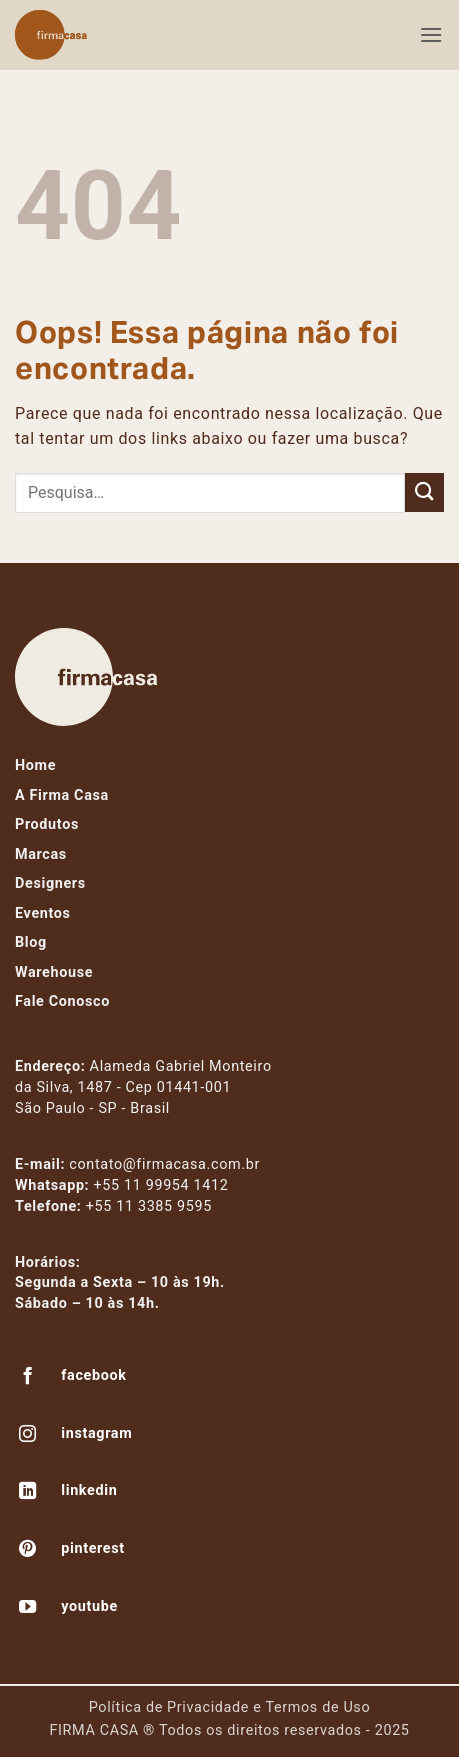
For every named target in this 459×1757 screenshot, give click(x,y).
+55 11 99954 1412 (161, 1185)
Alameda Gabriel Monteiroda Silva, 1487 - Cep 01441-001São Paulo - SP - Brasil (143, 1087)
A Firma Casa (62, 795)
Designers (50, 883)
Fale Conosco (62, 1001)
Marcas (41, 854)
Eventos (43, 913)
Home (35, 765)
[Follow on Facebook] (28, 1378)
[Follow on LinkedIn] (28, 1493)
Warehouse (54, 972)
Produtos (47, 824)
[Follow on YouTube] (28, 1609)
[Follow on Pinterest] (28, 1551)
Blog (31, 942)
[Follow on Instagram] (28, 1436)
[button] (431, 34)
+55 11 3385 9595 (149, 1206)
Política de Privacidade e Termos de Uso (230, 1707)
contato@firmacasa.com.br (164, 1164)
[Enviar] (424, 492)
